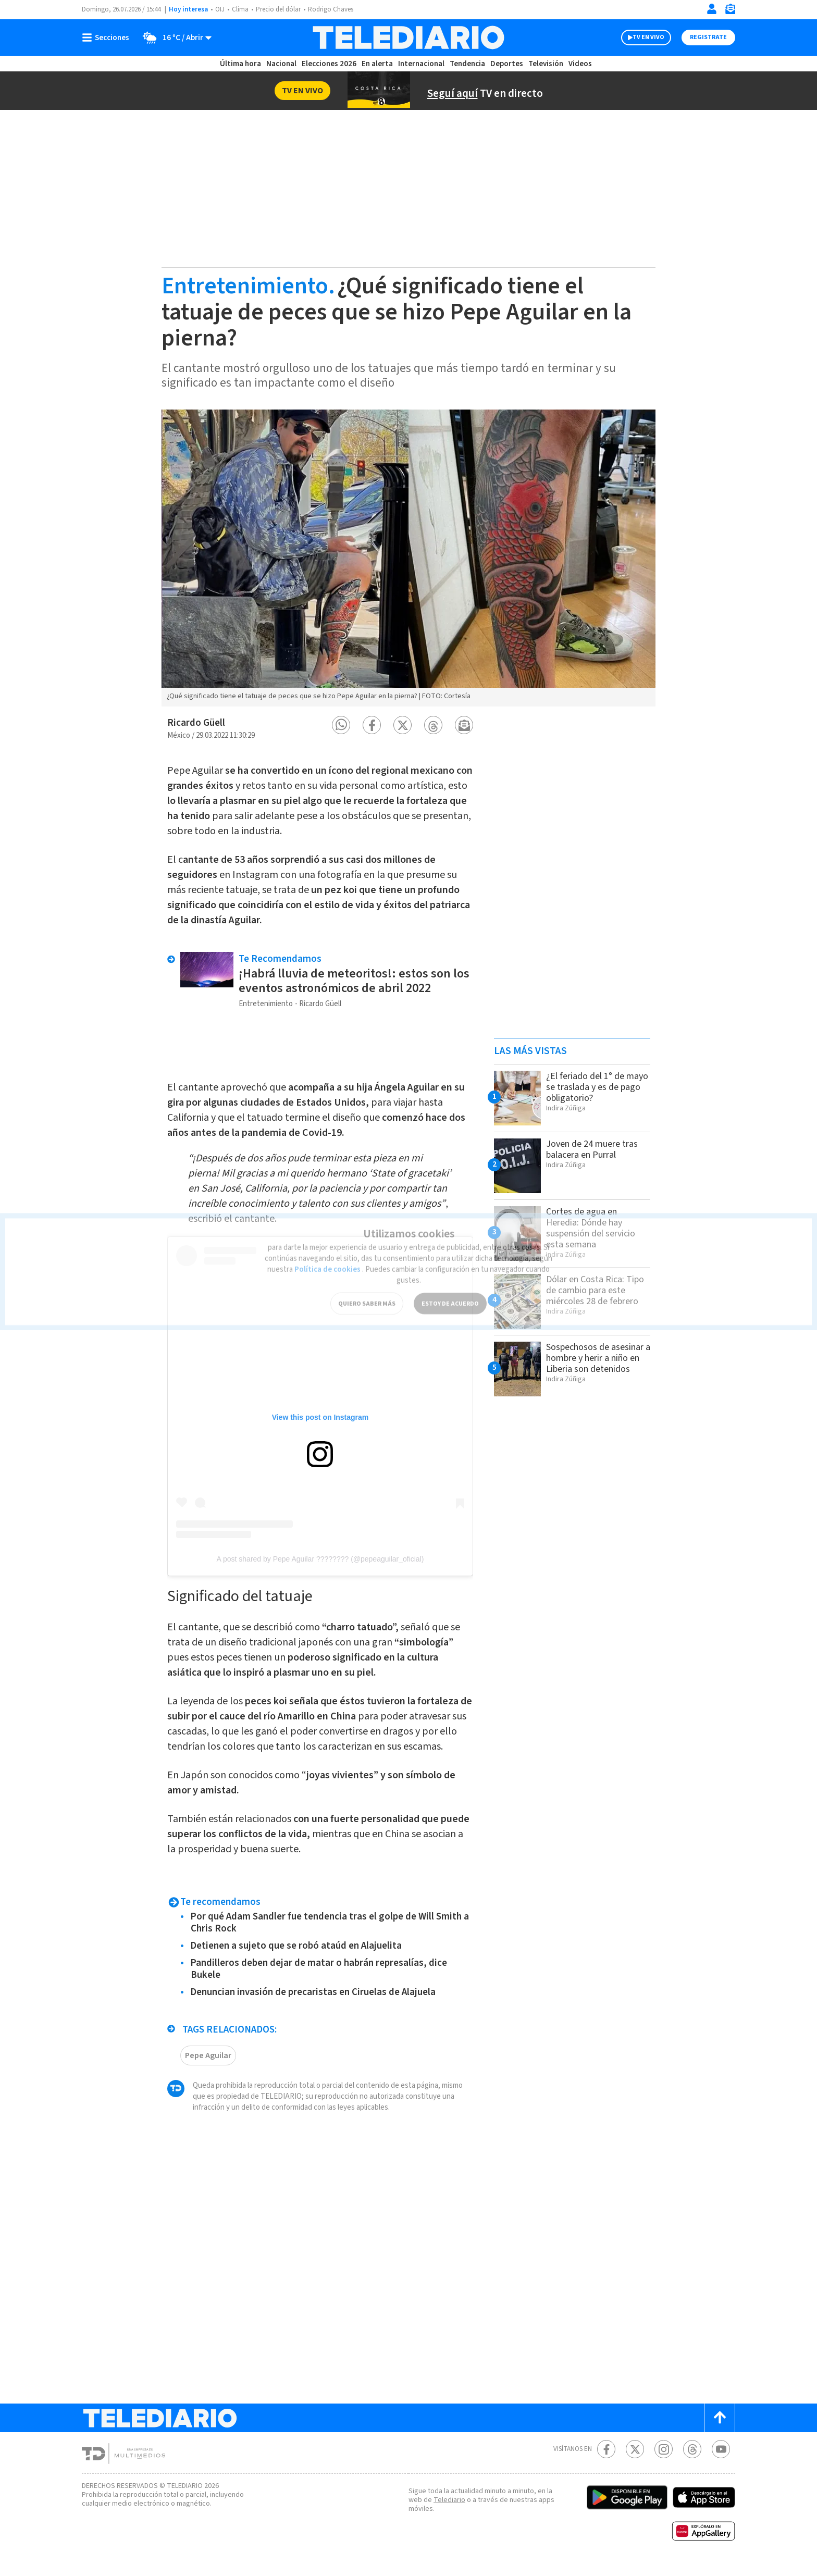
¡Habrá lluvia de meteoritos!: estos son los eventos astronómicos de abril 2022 (355, 976)
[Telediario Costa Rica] (408, 37)
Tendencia (468, 63)
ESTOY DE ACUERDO (450, 1287)
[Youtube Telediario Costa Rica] (721, 2459)
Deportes (507, 63)
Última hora (240, 63)
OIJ (220, 10)
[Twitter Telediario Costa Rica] (635, 2459)
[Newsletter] (730, 11)
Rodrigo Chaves (336, 10)
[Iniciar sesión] (712, 9)
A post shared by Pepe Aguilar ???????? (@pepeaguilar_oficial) (320, 1554)
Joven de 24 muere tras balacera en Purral (595, 1149)
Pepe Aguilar (208, 2065)
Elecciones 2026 (329, 63)
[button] (341, 725)
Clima (241, 10)
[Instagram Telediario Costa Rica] (663, 2459)
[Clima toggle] (174, 37)
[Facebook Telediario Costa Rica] (606, 2459)
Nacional (281, 63)
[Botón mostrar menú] (108, 37)
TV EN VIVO (639, 37)
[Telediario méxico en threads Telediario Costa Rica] (692, 2459)
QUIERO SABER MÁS (366, 1287)
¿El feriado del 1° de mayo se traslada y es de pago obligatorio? (591, 1087)
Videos (579, 63)
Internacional (422, 63)
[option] (408, 558)
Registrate (707, 37)
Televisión (545, 63)
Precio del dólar (280, 10)
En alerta (379, 63)
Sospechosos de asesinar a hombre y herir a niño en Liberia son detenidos (591, 1363)
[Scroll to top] (719, 2428)
